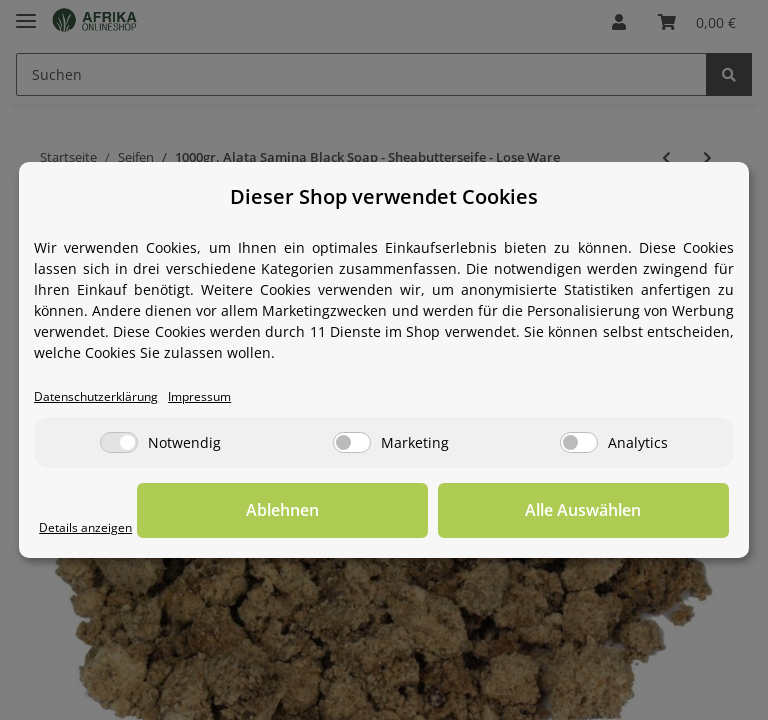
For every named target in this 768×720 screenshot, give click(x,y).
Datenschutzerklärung (100, 396)
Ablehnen (418, 510)
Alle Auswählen (629, 510)
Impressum (210, 396)
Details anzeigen (87, 527)
